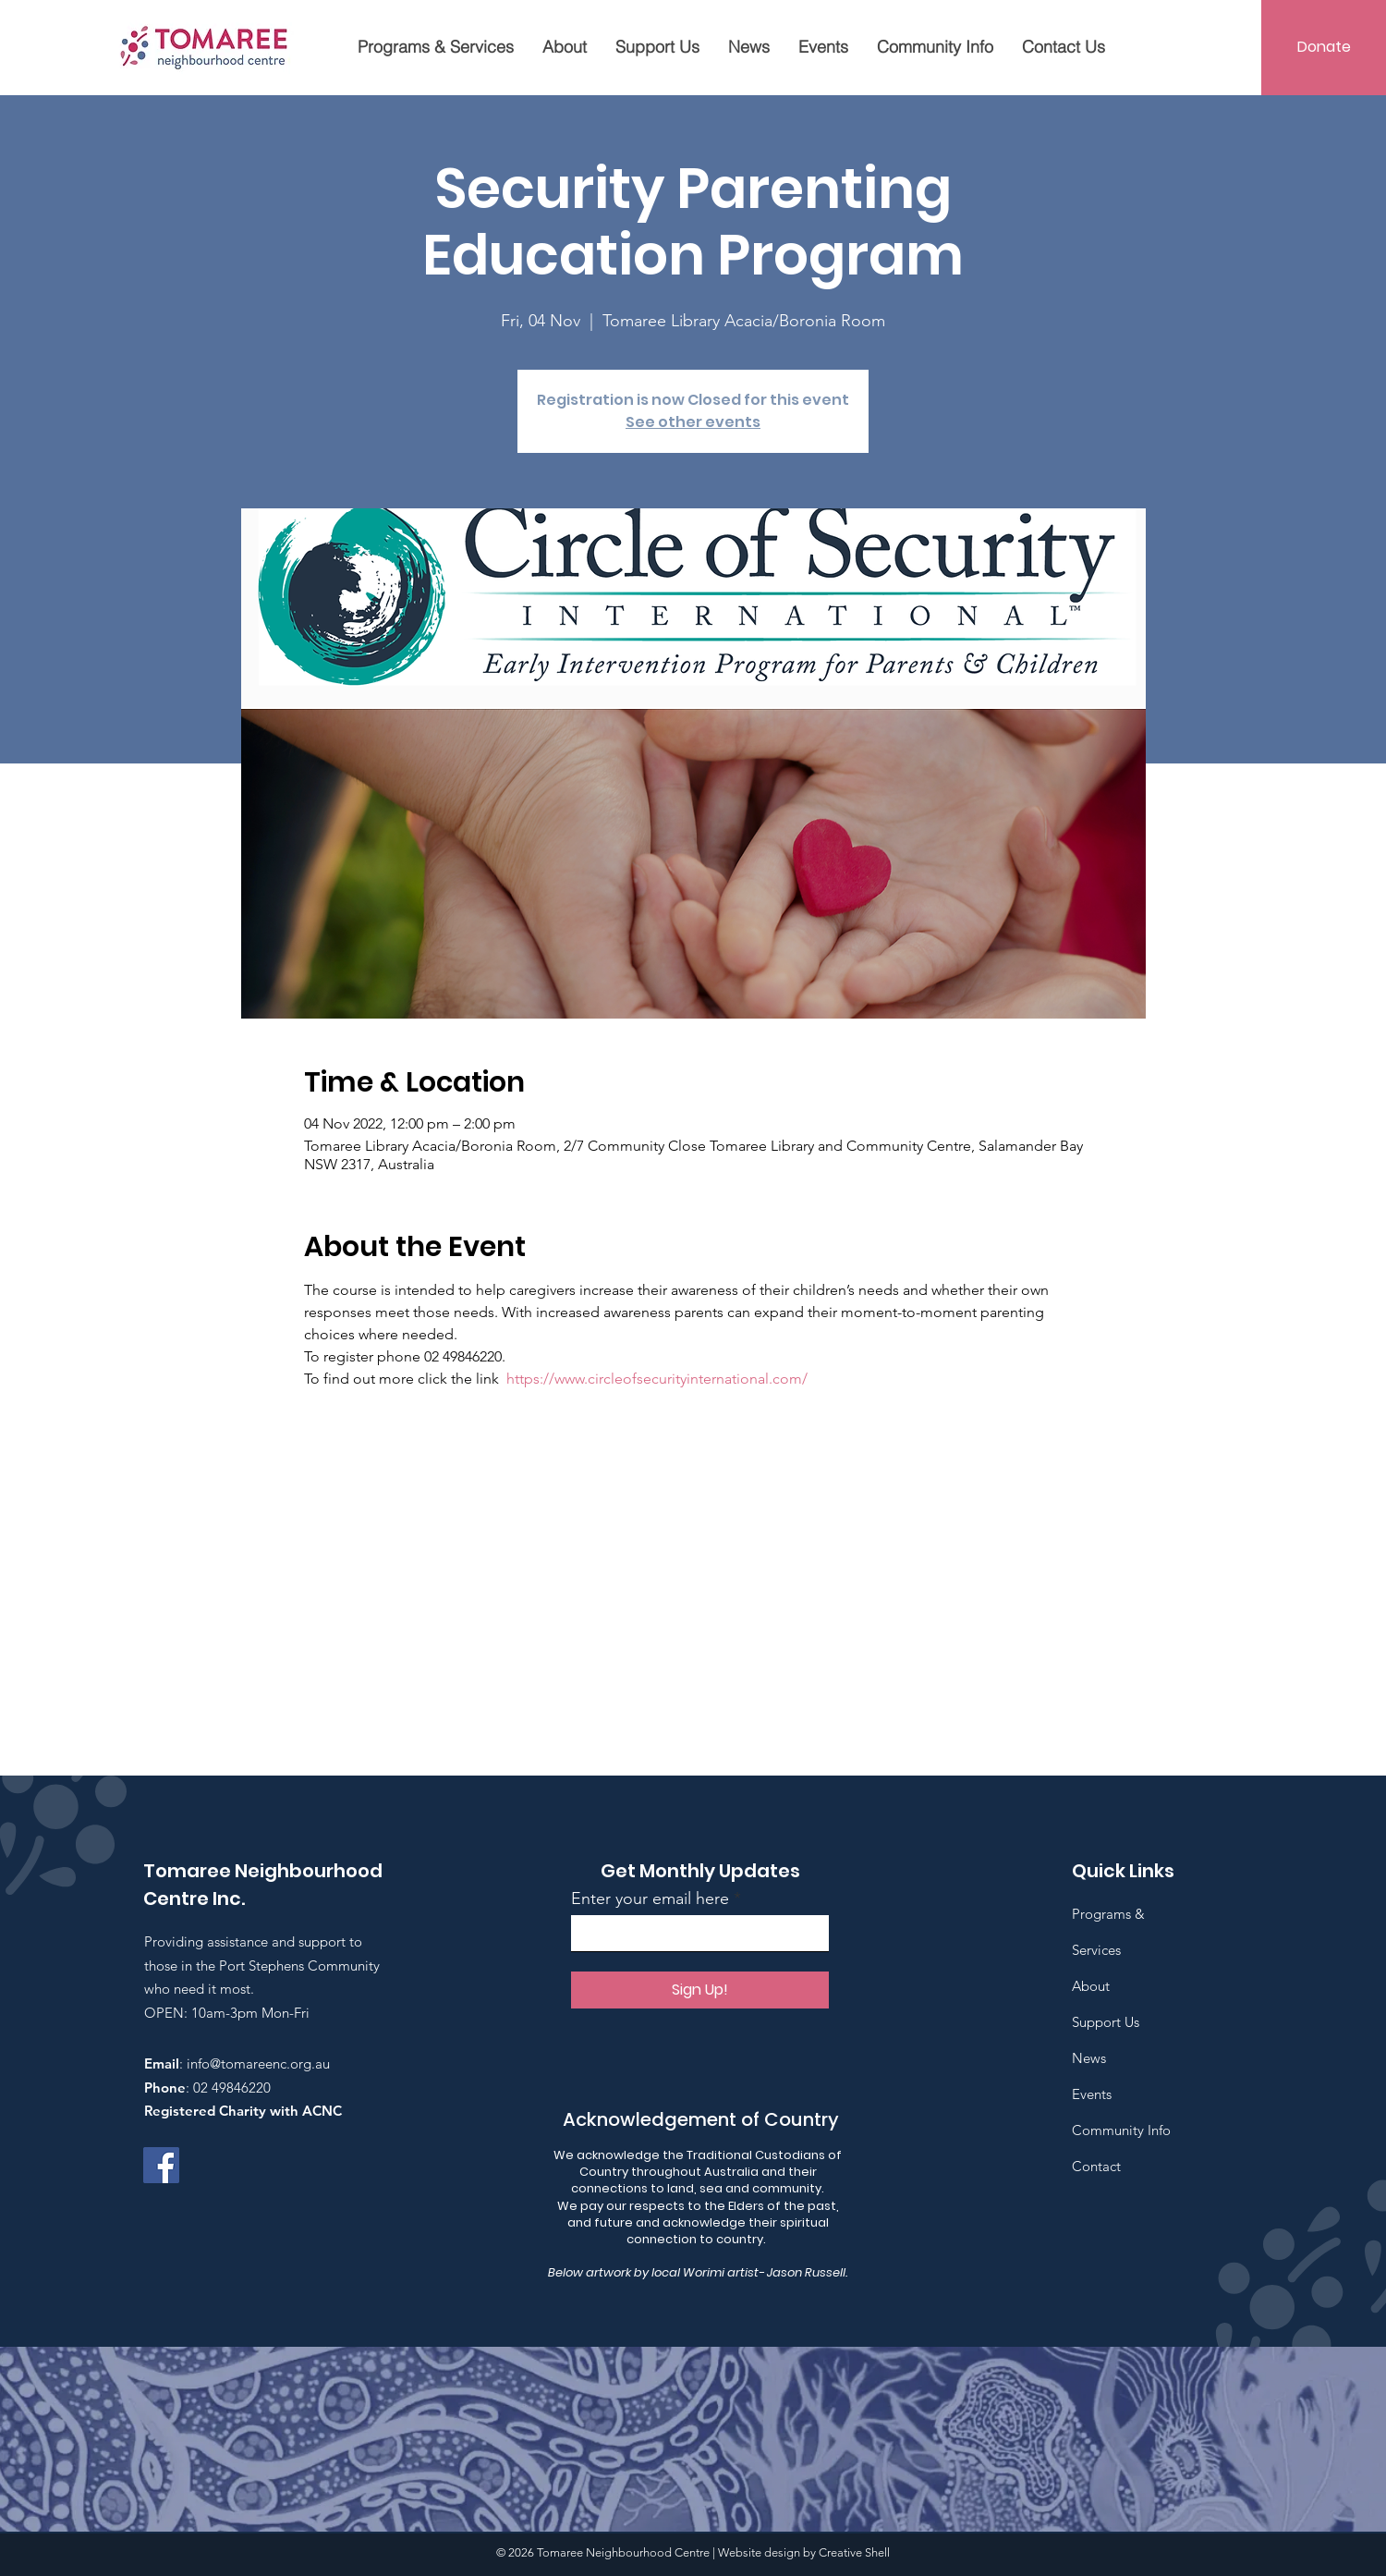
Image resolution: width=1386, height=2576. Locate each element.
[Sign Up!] (700, 1990)
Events (1092, 2094)
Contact (1096, 2166)
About (1091, 1986)
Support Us (1105, 2022)
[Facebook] (161, 2165)
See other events (693, 422)
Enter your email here (650, 1898)
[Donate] (1324, 47)
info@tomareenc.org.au (258, 2063)
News (1089, 2058)
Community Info (1121, 2130)
